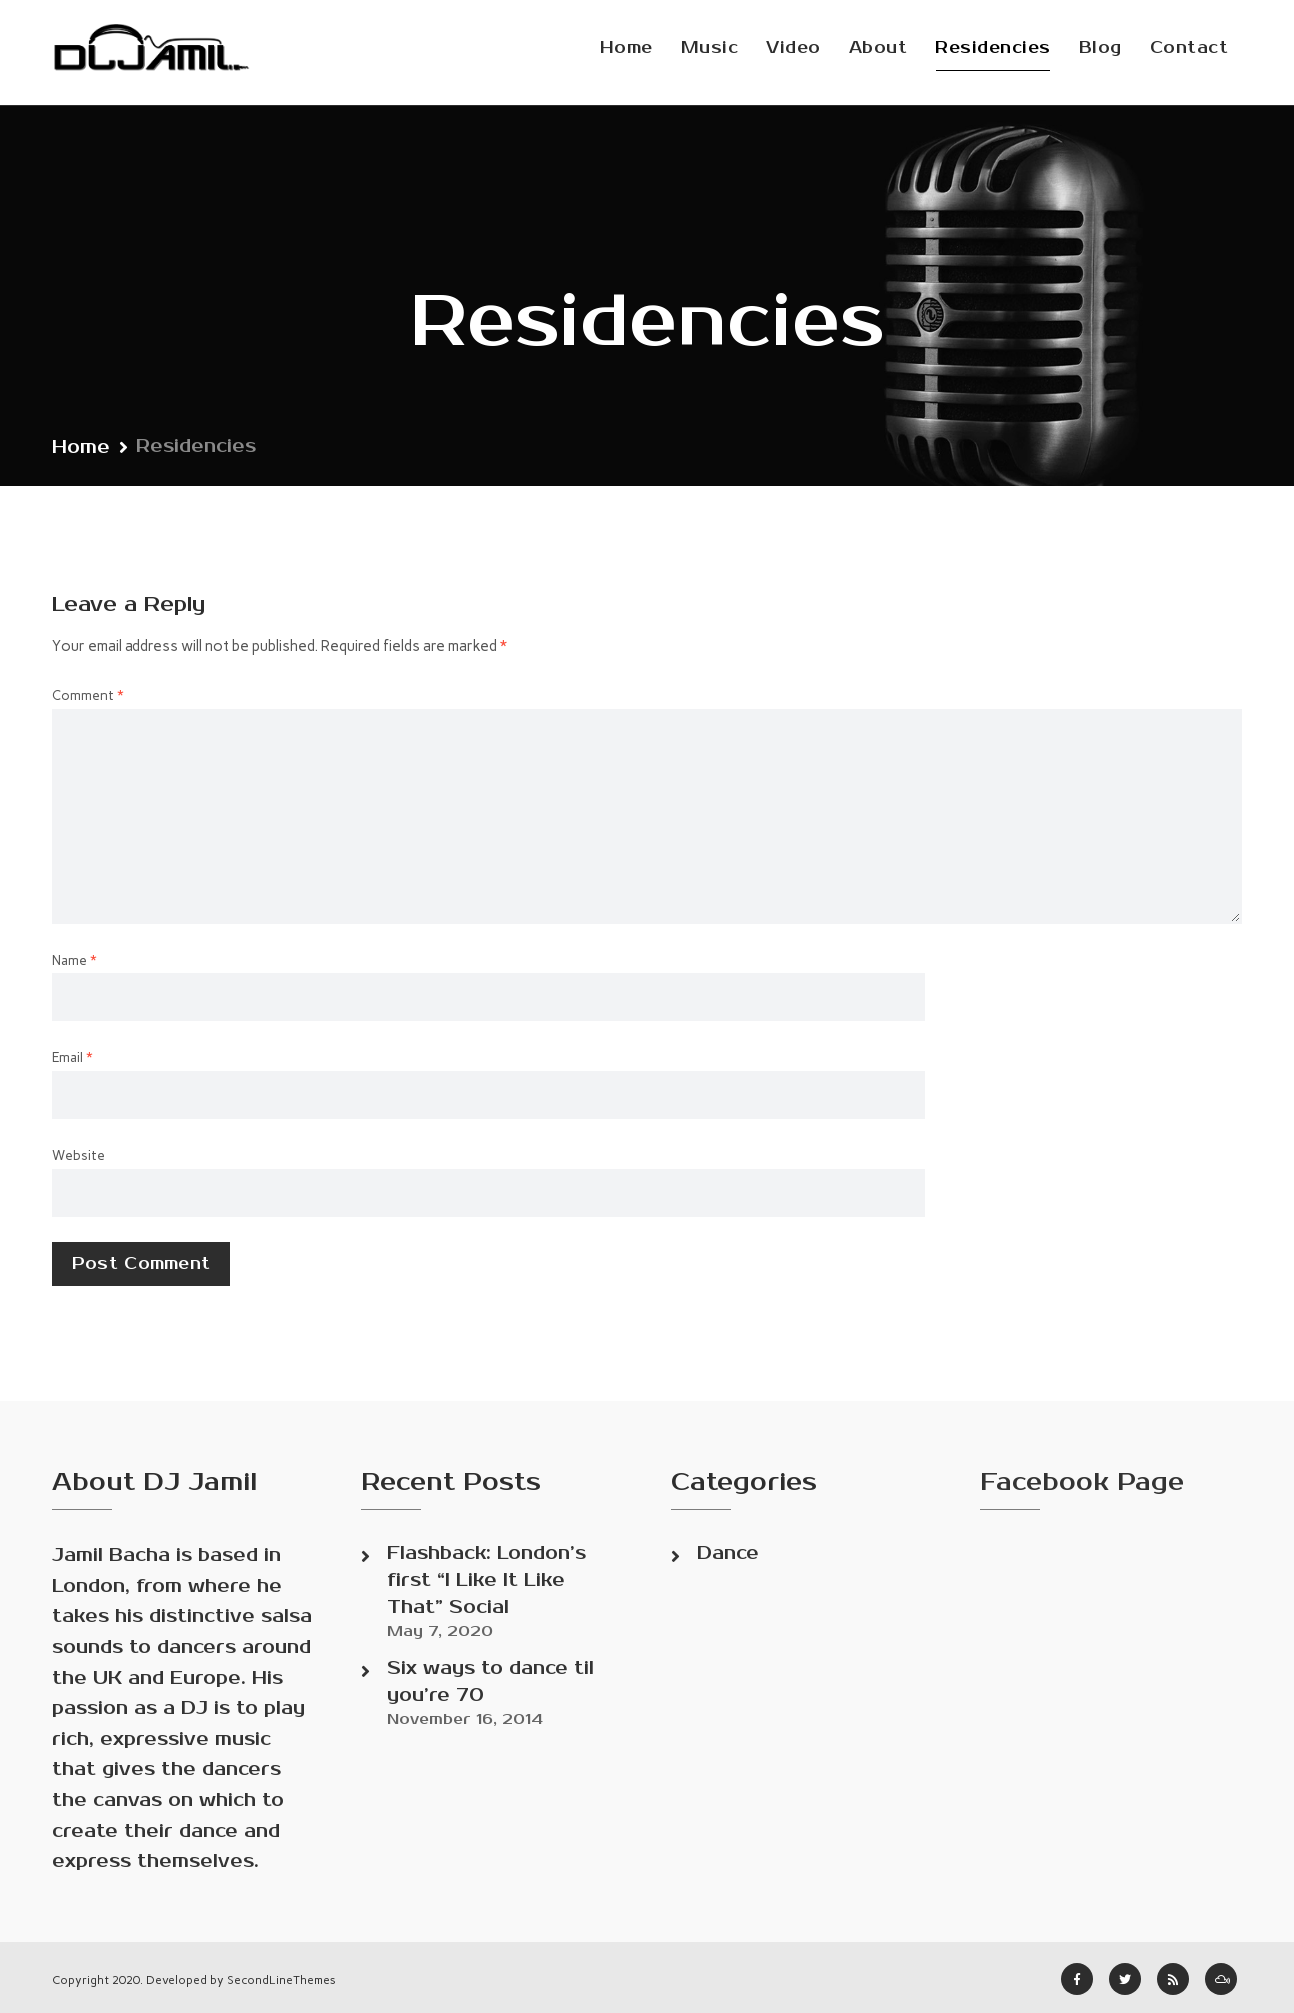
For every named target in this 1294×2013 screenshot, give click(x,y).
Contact (1189, 48)
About (878, 48)
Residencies (993, 48)
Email (72, 1057)
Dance (728, 1553)
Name (74, 960)
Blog (1100, 48)
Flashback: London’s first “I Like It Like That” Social (486, 1580)
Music (710, 48)
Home (626, 48)
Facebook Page (1082, 1482)
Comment (88, 695)
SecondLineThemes (281, 1980)
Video (793, 48)
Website (78, 1155)
